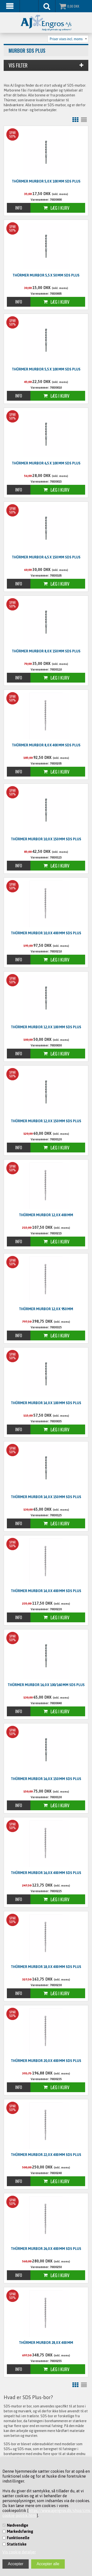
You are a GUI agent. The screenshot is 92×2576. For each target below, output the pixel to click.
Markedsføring (20, 2531)
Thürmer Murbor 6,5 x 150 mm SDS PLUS (46, 557)
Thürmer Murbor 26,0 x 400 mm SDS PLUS (46, 2249)
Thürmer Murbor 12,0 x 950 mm (46, 1309)
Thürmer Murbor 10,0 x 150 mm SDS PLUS (46, 839)
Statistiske (16, 2544)
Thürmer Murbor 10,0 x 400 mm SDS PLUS (46, 933)
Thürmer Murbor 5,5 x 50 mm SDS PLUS (46, 275)
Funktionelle (18, 2538)
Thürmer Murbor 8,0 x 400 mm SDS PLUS (46, 745)
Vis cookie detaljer (19, 2552)
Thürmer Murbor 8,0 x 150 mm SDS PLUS (46, 651)
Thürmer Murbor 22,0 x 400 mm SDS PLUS (46, 2155)
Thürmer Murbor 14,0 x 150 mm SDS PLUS (46, 1497)
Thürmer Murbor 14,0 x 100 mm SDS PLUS (46, 1403)
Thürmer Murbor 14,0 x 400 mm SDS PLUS (46, 1591)
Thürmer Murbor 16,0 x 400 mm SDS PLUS (46, 1873)
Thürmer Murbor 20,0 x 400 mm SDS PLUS (46, 2061)
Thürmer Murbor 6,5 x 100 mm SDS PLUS (46, 463)
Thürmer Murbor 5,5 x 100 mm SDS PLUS (46, 369)
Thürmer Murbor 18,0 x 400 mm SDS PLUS (46, 1967)
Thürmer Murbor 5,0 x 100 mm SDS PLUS (46, 181)
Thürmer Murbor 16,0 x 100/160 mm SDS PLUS (46, 1685)
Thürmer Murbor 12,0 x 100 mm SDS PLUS (46, 1027)
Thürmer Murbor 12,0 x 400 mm (46, 1215)
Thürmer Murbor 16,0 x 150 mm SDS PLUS (46, 1779)
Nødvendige (17, 2525)
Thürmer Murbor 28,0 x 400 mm (46, 2343)
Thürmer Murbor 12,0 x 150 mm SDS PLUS (46, 1121)
